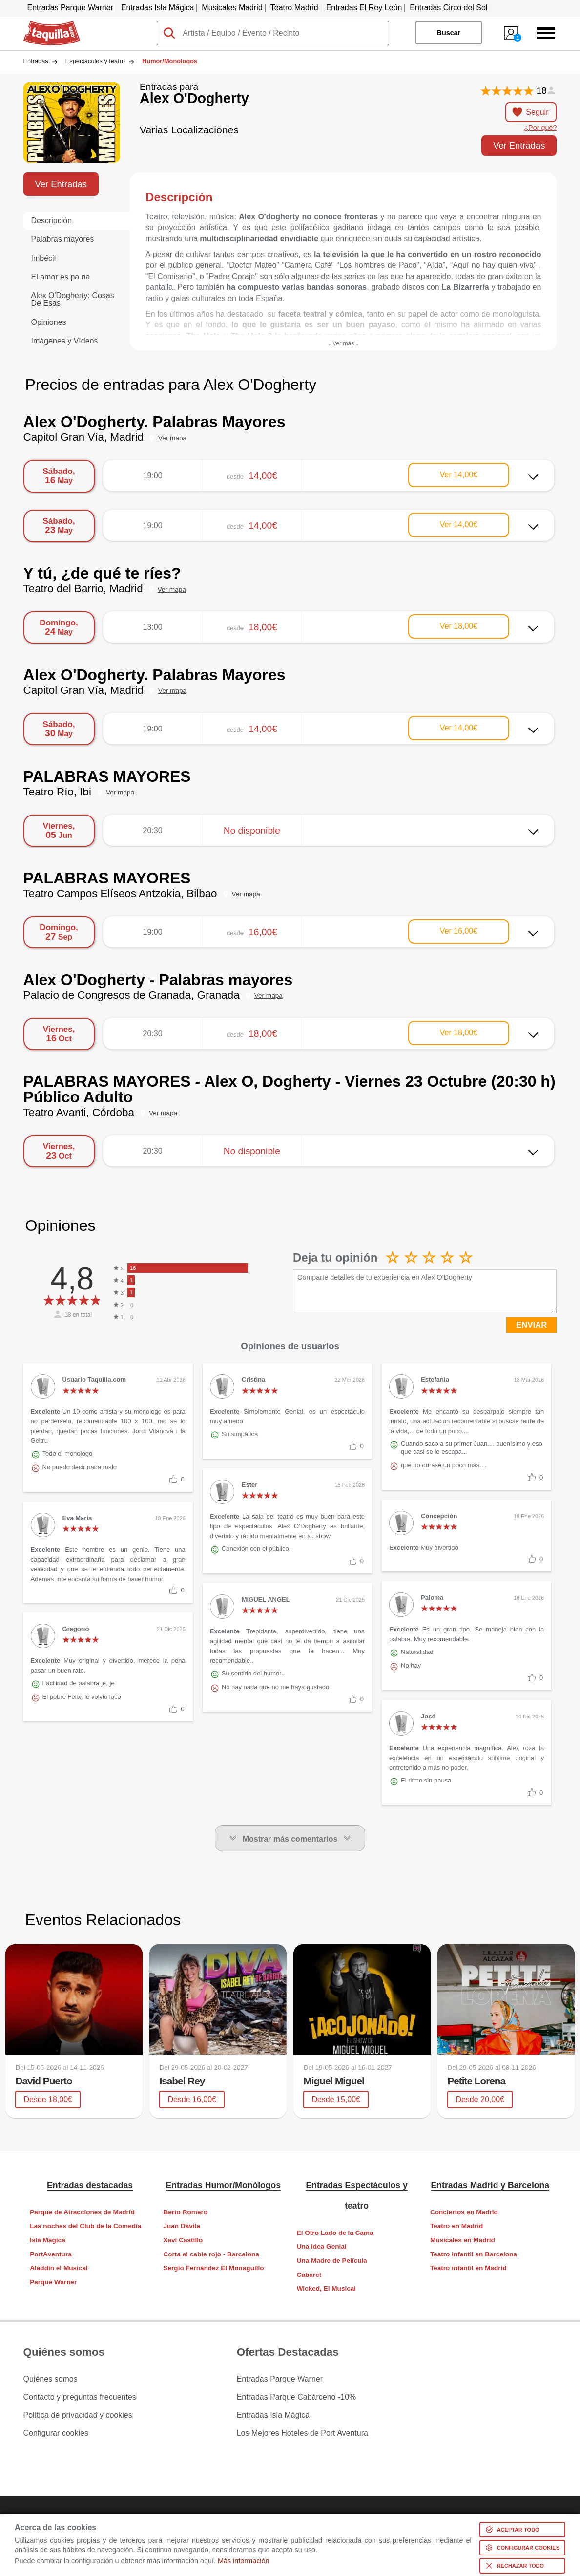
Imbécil (43, 258)
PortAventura (51, 2254)
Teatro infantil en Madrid (468, 2268)
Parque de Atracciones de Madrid (82, 2212)
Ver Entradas (519, 145)
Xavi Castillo (183, 2240)
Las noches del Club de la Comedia (85, 2226)
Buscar (448, 33)
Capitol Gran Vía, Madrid (83, 437)
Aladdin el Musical (59, 2268)
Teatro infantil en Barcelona (473, 2254)
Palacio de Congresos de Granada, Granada (131, 995)
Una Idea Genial (322, 2246)
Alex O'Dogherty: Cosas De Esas (72, 299)
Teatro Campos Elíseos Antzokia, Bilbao (120, 893)
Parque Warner (53, 2282)
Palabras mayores (62, 239)
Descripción (51, 220)
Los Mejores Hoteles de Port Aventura (302, 2433)
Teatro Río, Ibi (57, 792)
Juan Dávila (181, 2226)
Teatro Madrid (294, 7)
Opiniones (48, 322)
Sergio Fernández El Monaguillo (213, 2268)
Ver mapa (172, 438)
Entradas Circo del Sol (448, 7)
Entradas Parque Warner (70, 7)
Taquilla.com (45, 25)
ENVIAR (531, 1325)
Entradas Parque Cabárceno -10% (296, 2397)
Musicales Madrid (232, 7)
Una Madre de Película (332, 2260)
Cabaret (309, 2274)
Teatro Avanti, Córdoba (78, 1112)
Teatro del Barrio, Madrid (83, 588)
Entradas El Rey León (364, 7)
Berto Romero (185, 2212)
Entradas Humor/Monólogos (223, 2185)
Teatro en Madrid (456, 2226)
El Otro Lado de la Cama (335, 2232)
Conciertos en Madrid (464, 2212)
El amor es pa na (60, 277)
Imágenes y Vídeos (64, 341)
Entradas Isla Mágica (157, 7)
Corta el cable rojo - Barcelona (211, 2254)
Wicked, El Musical (326, 2288)
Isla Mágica (47, 2240)
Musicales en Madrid (462, 2240)
